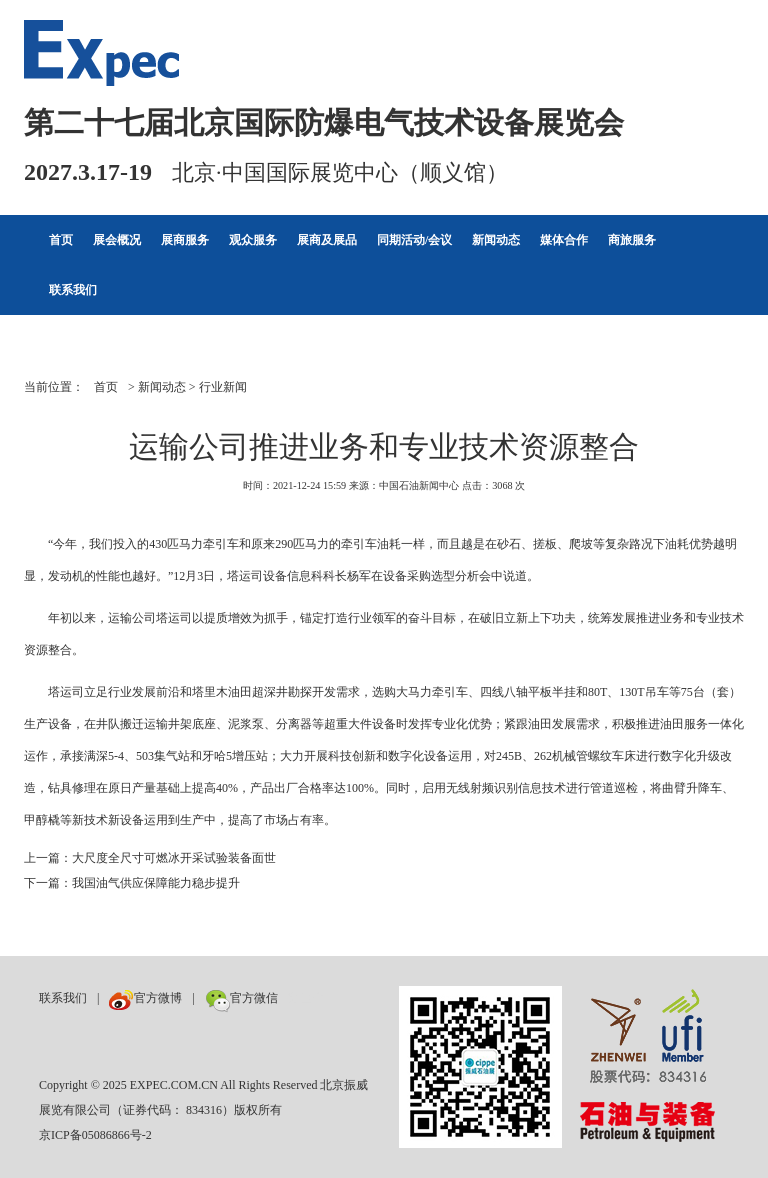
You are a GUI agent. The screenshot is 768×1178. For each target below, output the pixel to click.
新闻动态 (496, 240)
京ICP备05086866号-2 (95, 1135)
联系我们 (73, 290)
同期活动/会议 (414, 240)
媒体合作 (564, 240)
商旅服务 (632, 240)
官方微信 (241, 998)
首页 (61, 240)
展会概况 (117, 240)
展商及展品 (327, 240)
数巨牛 (306, 998)
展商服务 (185, 240)
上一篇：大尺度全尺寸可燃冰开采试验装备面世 (150, 858)
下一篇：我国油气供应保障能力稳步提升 (132, 883)
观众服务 (253, 240)
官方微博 (145, 998)
